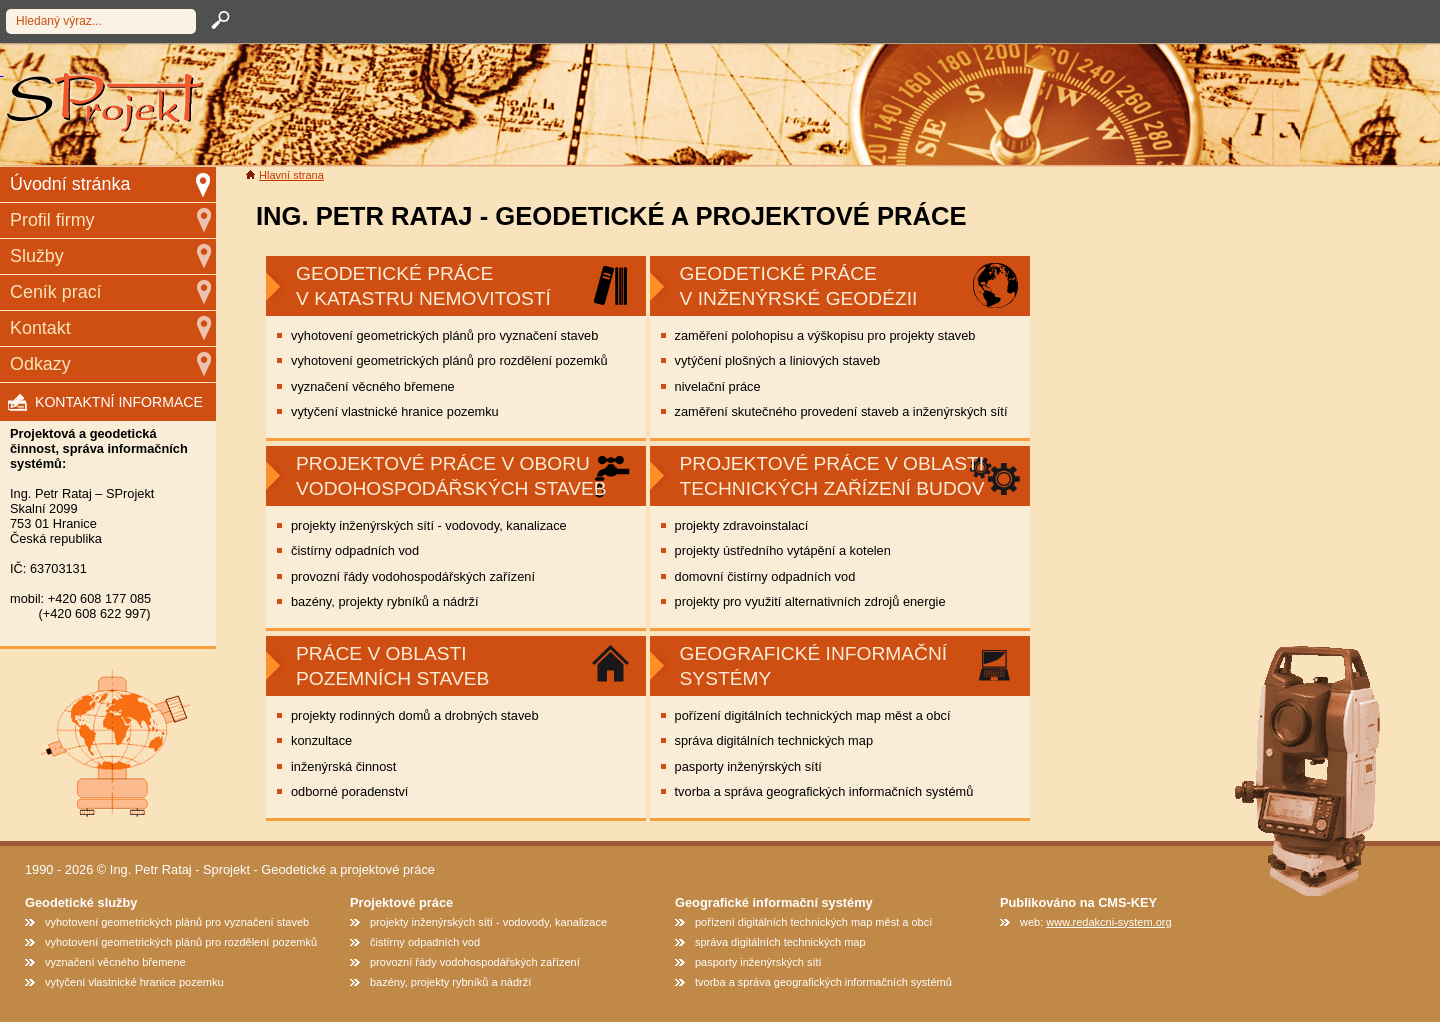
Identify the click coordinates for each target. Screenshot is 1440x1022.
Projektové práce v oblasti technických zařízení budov (832, 476)
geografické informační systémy (814, 666)
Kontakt (40, 328)
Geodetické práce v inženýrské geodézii (799, 286)
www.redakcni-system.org (1108, 922)
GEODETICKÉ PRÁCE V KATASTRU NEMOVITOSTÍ (423, 286)
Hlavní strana (291, 175)
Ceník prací (56, 292)
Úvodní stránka (70, 184)
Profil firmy (52, 220)
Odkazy (40, 364)
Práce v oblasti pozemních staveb (392, 666)
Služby (37, 256)
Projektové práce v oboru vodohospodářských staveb (451, 476)
